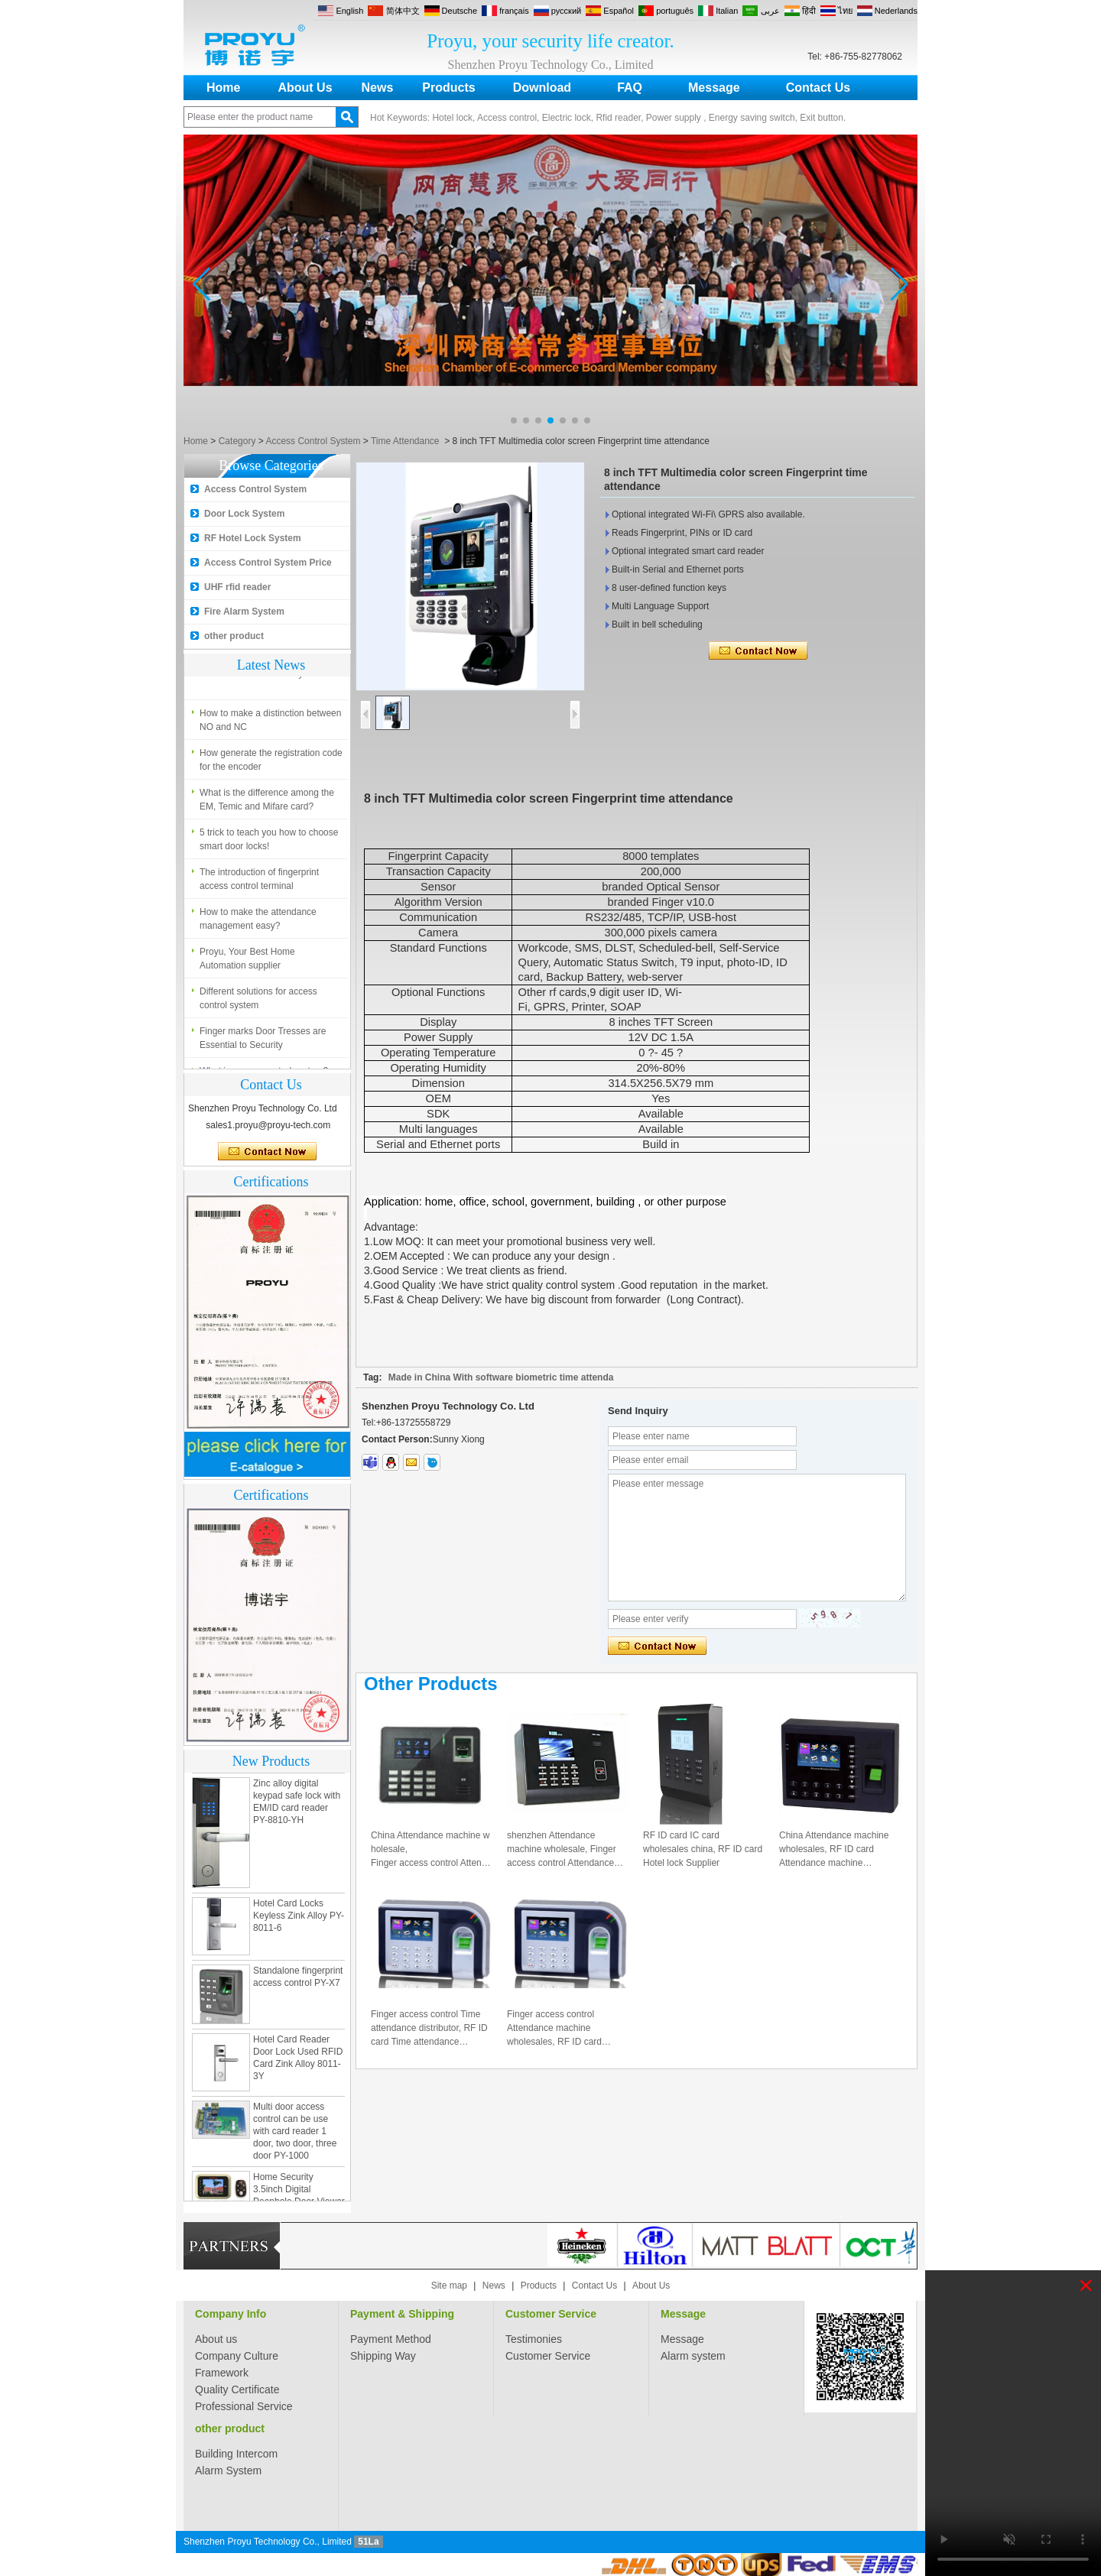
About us (216, 2339)
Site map (449, 2285)
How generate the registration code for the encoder (271, 763)
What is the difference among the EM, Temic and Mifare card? (267, 803)
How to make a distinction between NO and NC (270, 724)
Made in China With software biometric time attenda (501, 1377)
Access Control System (312, 441)
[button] (514, 420)
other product (234, 636)
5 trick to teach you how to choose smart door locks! (269, 843)
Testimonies (533, 2339)
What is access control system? (264, 677)
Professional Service (244, 2406)
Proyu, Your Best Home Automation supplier (247, 962)
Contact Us (818, 87)
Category (237, 441)
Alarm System (228, 2470)
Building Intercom (236, 2454)
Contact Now (267, 1152)
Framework (221, 2373)
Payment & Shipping (402, 2314)
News (378, 87)
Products (448, 87)
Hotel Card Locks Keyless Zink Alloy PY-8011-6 (298, 1919)
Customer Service (550, 2314)
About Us (305, 87)
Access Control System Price (268, 562)
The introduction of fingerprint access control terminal (259, 883)
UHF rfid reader (237, 587)
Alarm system (693, 2356)
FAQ (629, 87)
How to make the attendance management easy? (258, 922)
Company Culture (236, 2356)
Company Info (230, 2314)
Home (223, 87)
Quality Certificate (237, 2389)
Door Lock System (244, 513)
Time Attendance (405, 441)
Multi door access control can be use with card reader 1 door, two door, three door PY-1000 (294, 2135)
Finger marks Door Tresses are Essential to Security (263, 1042)
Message (714, 87)
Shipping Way (383, 2356)
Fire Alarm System (244, 611)
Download (542, 87)
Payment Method (390, 2339)
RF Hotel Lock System (252, 538)
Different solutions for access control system (258, 1002)
